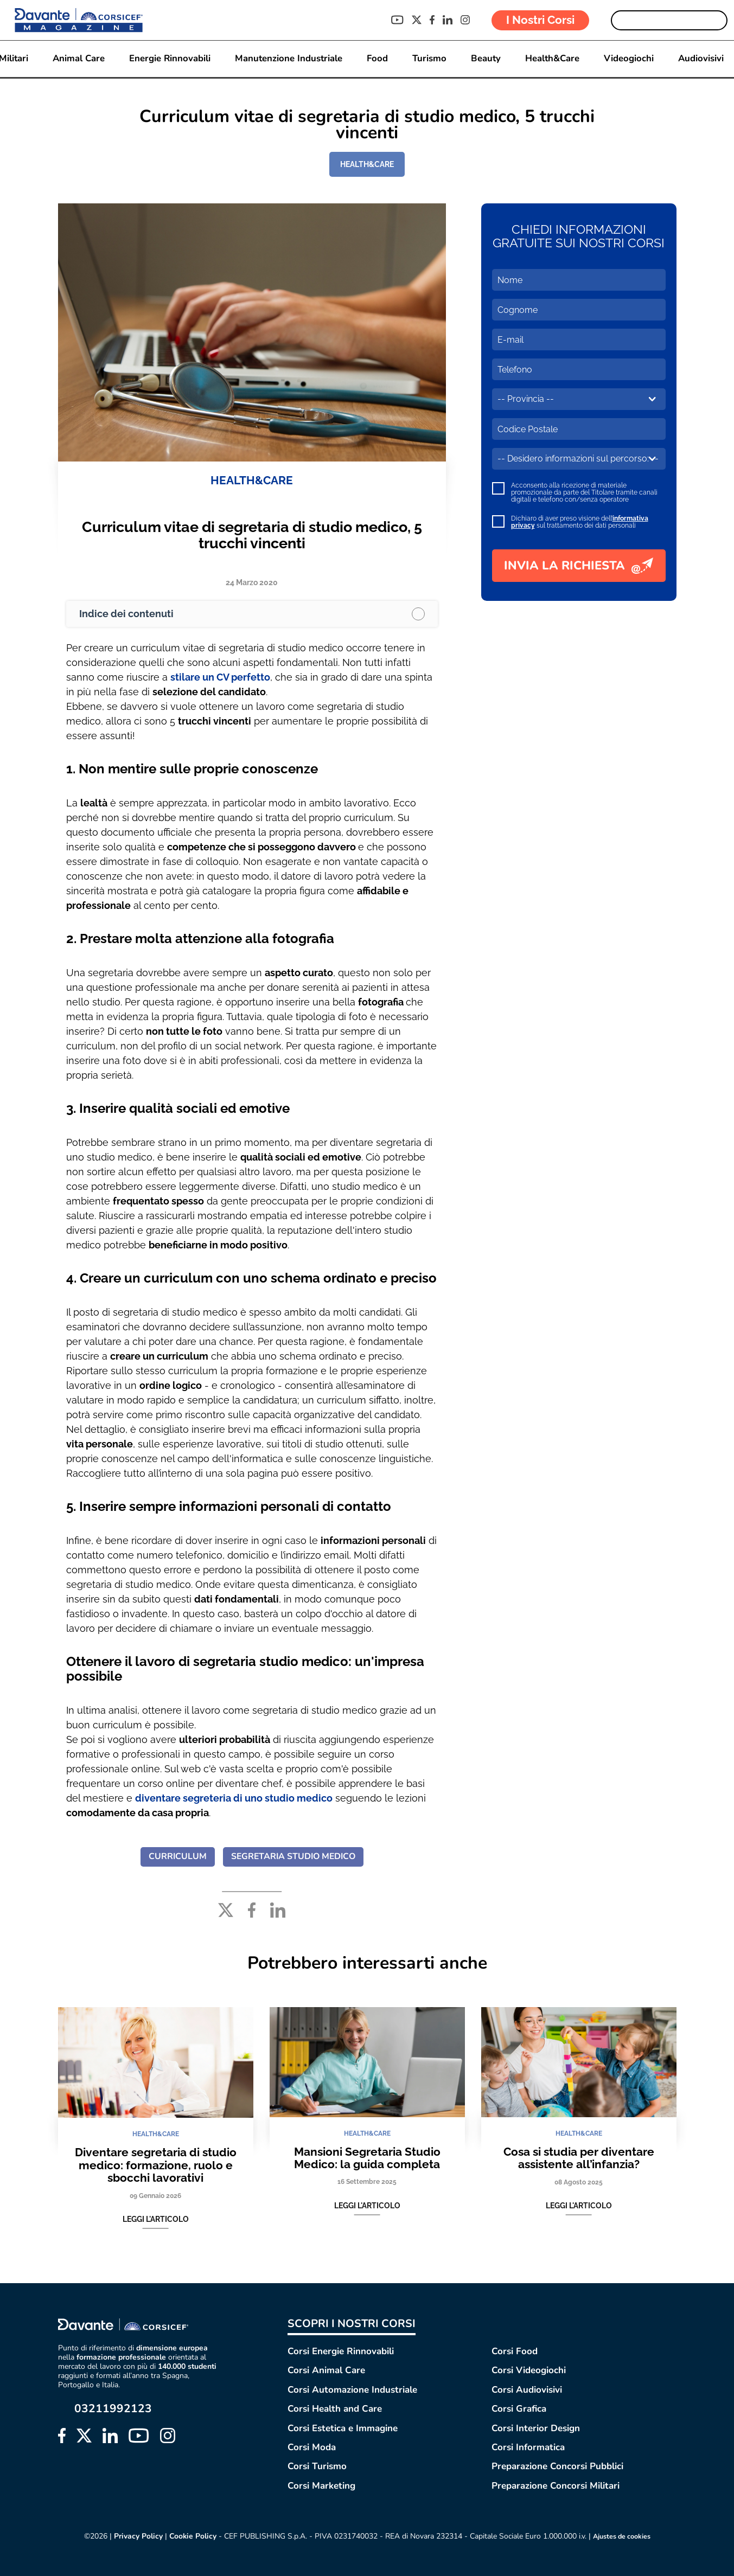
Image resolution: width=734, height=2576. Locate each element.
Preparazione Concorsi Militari (556, 2485)
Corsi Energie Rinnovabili (341, 2351)
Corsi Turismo (317, 2466)
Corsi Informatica (528, 2447)
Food (377, 59)
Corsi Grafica (519, 2408)
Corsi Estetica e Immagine (343, 2428)
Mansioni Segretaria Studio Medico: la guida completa (367, 2157)
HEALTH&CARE (367, 164)
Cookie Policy (188, 2536)
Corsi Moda (312, 2447)
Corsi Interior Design (536, 2428)
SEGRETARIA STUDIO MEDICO (293, 1857)
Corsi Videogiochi (529, 2370)
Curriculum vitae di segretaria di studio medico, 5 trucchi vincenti (252, 535)
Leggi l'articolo (156, 2219)
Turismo (430, 59)
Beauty (487, 59)
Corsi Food (515, 2351)
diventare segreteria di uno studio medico (234, 1798)
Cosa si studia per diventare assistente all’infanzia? (578, 2157)
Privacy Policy (132, 2536)
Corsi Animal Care (326, 2370)
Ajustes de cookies (622, 2536)
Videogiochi (631, 59)
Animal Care (76, 59)
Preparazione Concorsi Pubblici (557, 2466)
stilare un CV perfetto (220, 677)
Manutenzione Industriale (288, 59)
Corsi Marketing (321, 2485)
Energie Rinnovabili (168, 59)
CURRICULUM (175, 1857)
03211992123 (113, 2409)
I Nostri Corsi (540, 20)
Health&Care (554, 59)
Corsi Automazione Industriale (352, 2389)
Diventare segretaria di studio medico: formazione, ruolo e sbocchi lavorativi (156, 2164)
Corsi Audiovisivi (527, 2389)
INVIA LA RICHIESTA (578, 566)
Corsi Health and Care (335, 2408)
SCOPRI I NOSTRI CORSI (352, 2323)
